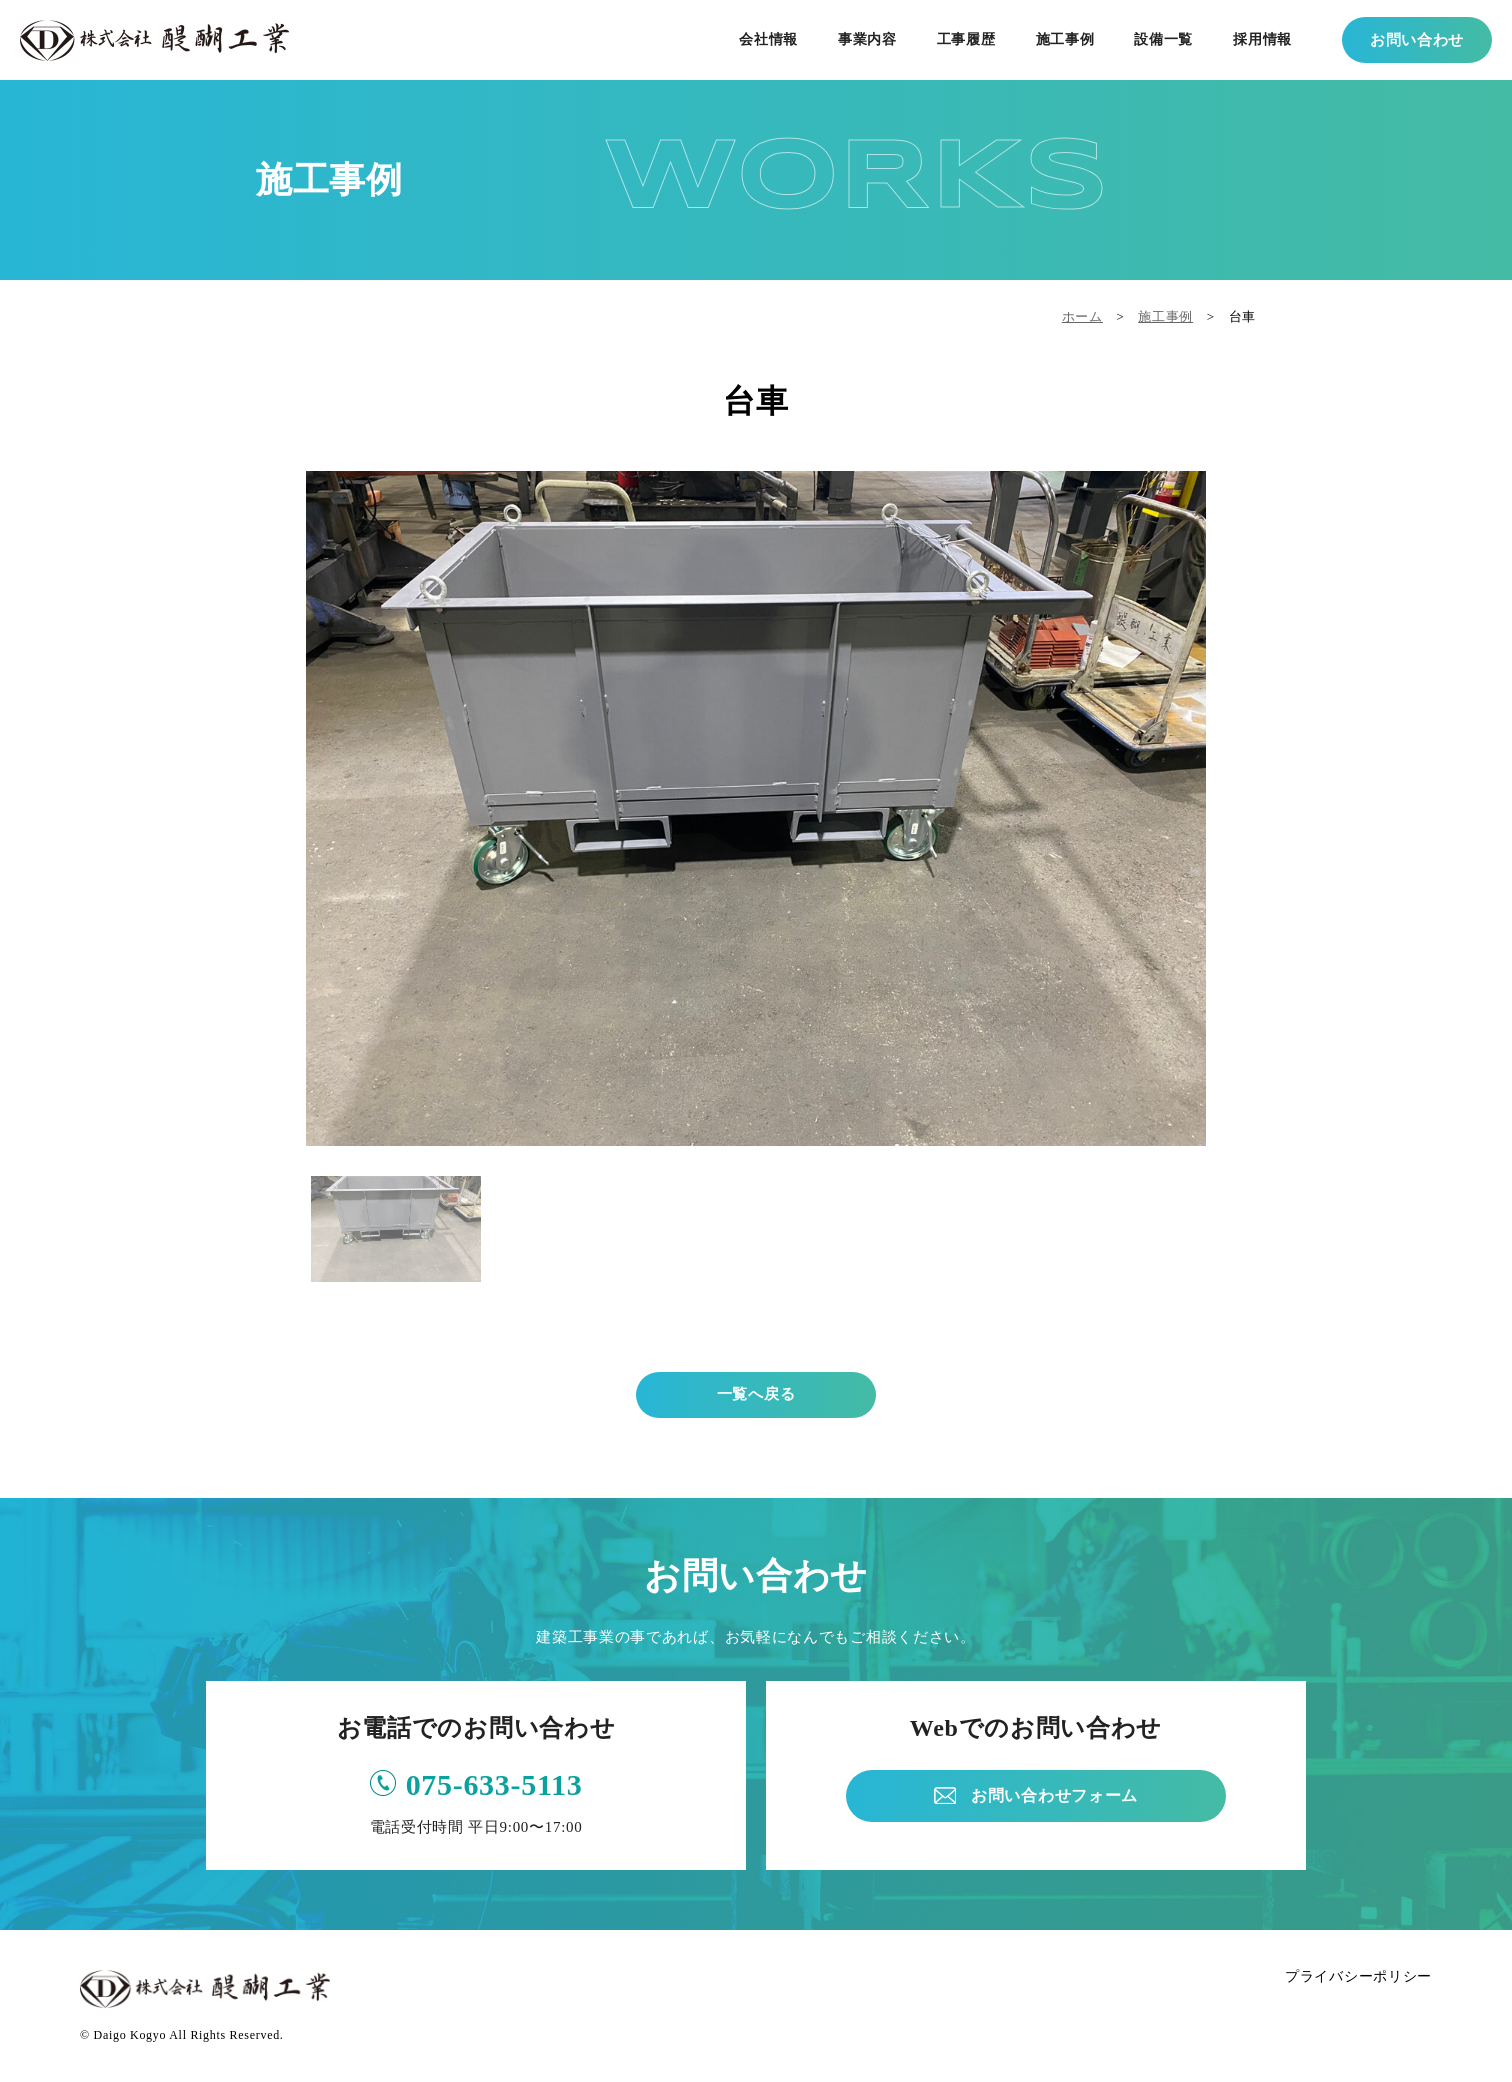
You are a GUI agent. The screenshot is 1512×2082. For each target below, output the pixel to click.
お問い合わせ (1417, 40)
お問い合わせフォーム (1054, 1795)
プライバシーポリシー (1358, 1976)
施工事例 (1165, 316)
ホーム (1082, 316)
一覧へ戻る (756, 1394)
